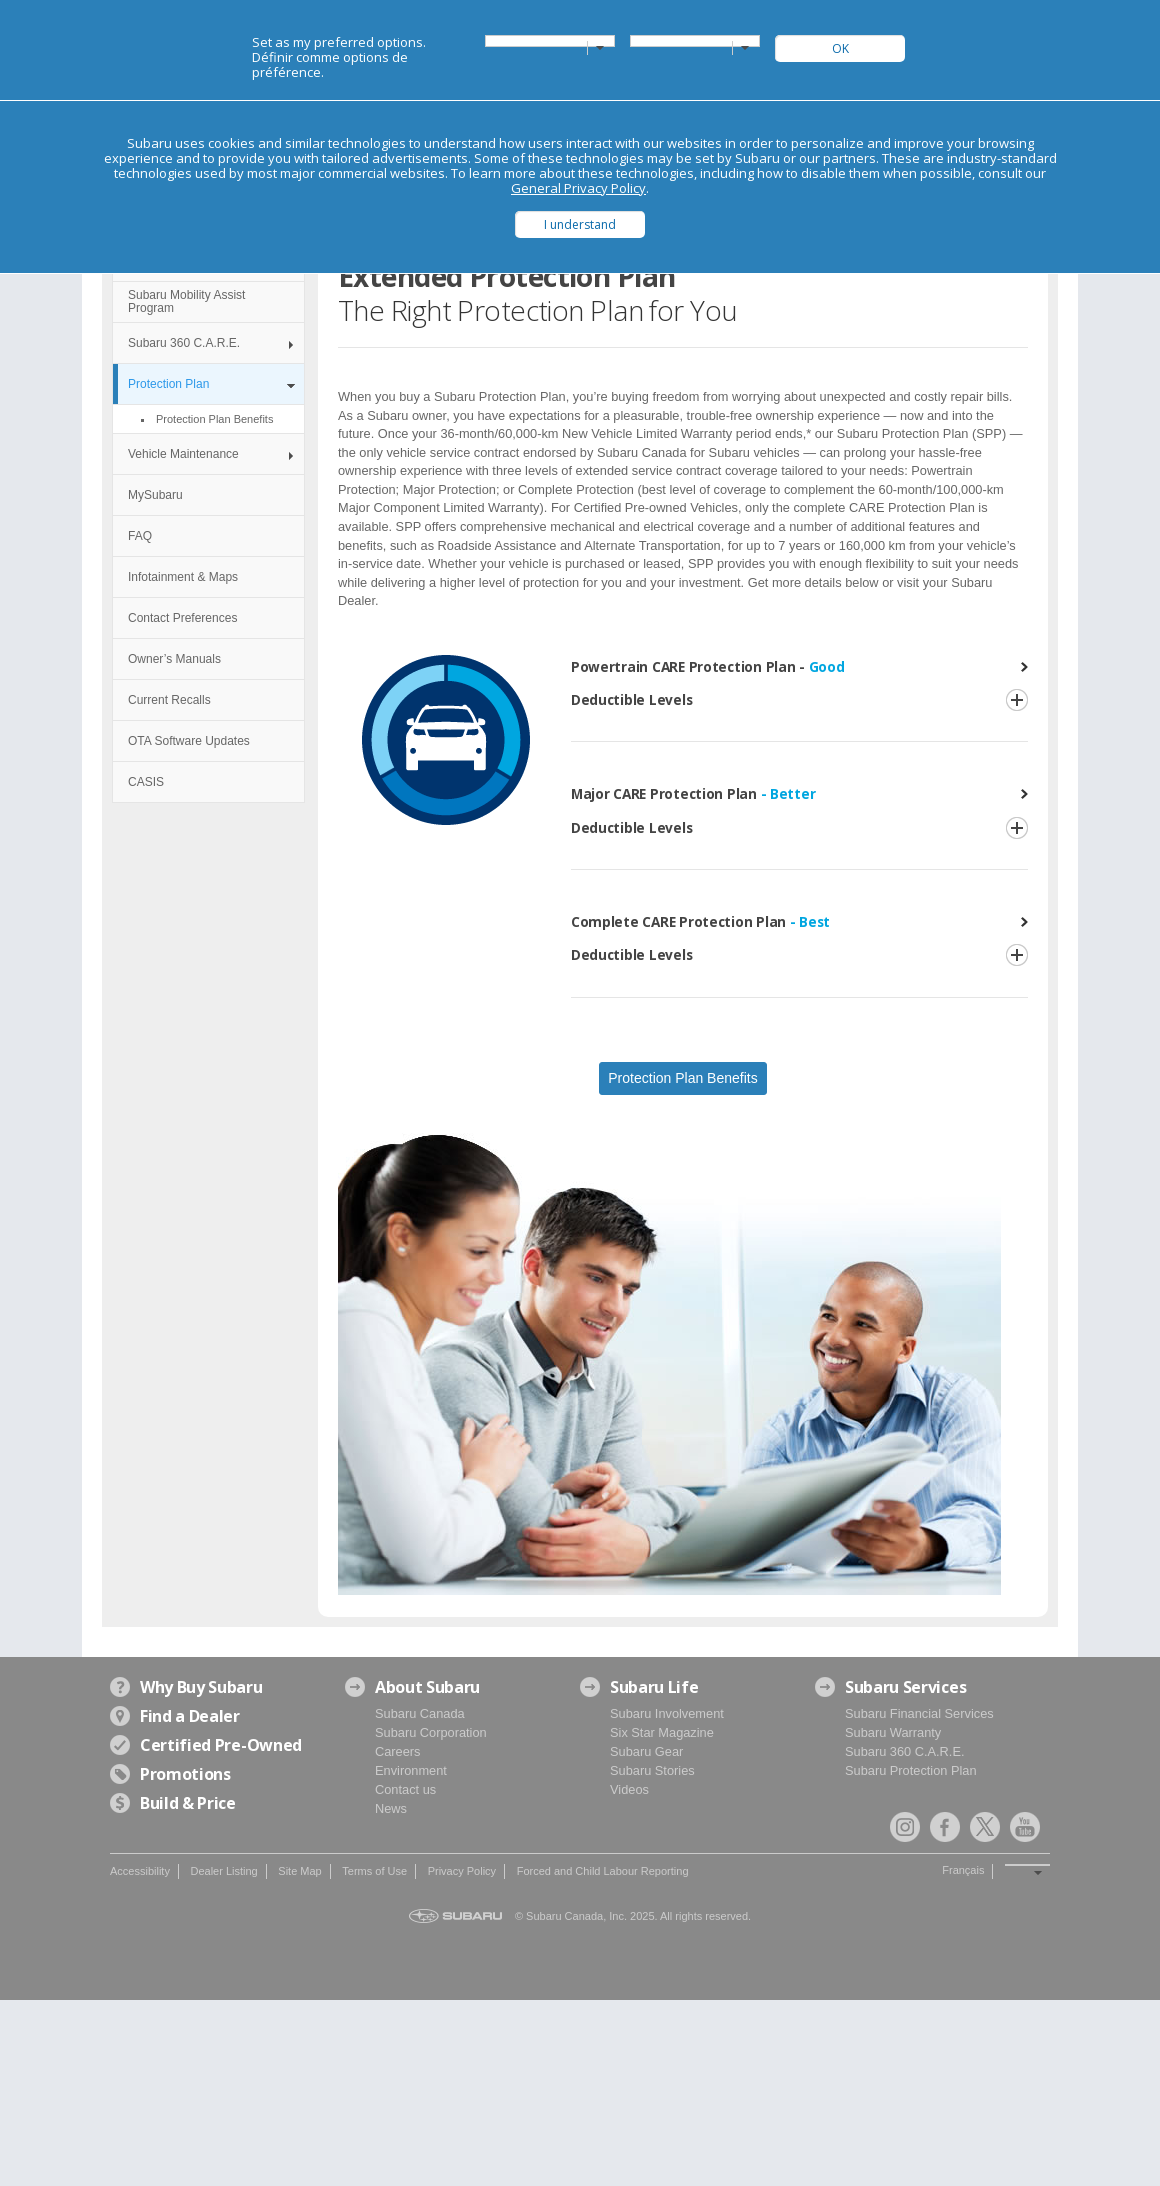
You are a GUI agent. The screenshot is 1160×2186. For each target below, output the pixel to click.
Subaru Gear (646, 1751)
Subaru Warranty (893, 1732)
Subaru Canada (420, 1713)
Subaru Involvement (667, 1713)
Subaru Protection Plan (911, 1770)
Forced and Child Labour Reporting (603, 1871)
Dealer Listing (223, 1871)
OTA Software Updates (189, 741)
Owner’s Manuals (174, 659)
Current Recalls (169, 700)
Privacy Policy (462, 1871)
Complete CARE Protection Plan (700, 921)
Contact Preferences (182, 618)
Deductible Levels (631, 699)
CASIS (146, 782)
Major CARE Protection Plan (693, 793)
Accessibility (140, 1871)
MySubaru (155, 495)
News (391, 1808)
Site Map (299, 1871)
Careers (398, 1751)
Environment (411, 1770)
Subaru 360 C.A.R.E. (184, 343)
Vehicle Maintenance (183, 454)
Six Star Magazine (662, 1732)
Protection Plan (168, 384)
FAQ (140, 536)
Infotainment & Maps (183, 577)
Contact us (405, 1789)
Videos (629, 1789)
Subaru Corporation (431, 1732)
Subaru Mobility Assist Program (186, 301)
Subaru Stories (652, 1770)
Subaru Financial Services (919, 1713)
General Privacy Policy (578, 188)
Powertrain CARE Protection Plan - (708, 666)
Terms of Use (374, 1871)
